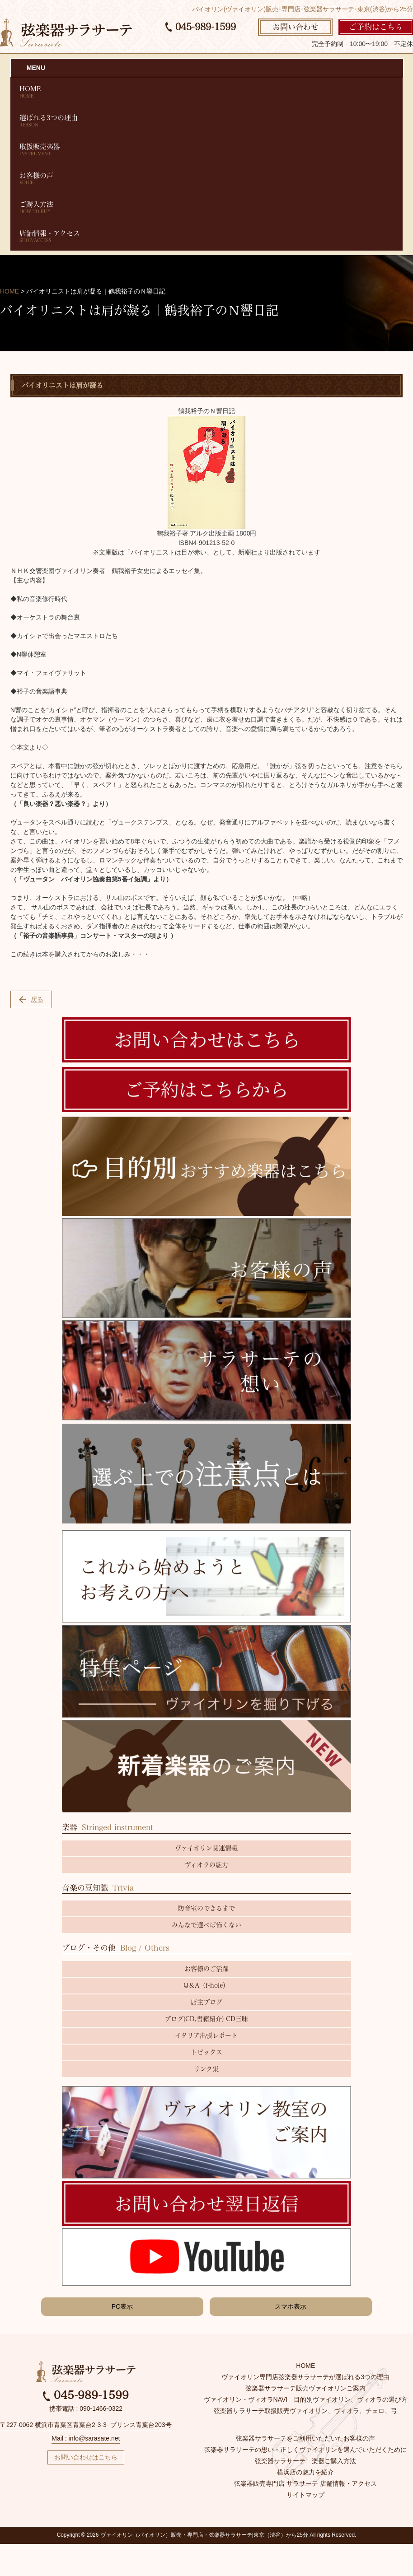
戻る (31, 999)
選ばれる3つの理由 (206, 120)
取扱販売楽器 (206, 149)
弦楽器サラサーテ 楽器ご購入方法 (305, 2460)
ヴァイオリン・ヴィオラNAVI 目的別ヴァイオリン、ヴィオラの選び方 (306, 2399)
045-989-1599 (200, 26)
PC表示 (122, 2306)
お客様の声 (206, 178)
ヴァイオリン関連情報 (206, 1848)
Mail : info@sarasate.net (86, 2438)
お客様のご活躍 (206, 1969)
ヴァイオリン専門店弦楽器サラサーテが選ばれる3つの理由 (305, 2376)
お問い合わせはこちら (85, 2457)
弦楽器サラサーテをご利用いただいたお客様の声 (305, 2438)
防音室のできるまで (206, 1908)
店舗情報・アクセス (206, 236)
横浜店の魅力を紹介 (305, 2472)
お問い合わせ (295, 27)
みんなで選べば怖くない (206, 1925)
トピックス (206, 2052)
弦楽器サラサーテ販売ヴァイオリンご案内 (305, 2388)
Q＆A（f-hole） (206, 1985)
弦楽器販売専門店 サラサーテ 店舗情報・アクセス (305, 2483)
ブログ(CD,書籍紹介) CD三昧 (206, 2019)
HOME (206, 91)
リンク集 (206, 2069)
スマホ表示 (290, 2306)
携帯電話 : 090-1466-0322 (86, 2408)
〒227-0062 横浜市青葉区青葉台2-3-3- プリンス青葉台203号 (86, 2424)
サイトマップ (305, 2494)
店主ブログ (206, 2002)
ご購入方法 (206, 207)
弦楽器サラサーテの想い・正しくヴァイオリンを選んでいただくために (305, 2449)
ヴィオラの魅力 (206, 1865)
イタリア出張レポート (206, 2035)
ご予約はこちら (376, 27)
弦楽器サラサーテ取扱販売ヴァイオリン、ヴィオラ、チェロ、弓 (305, 2410)
